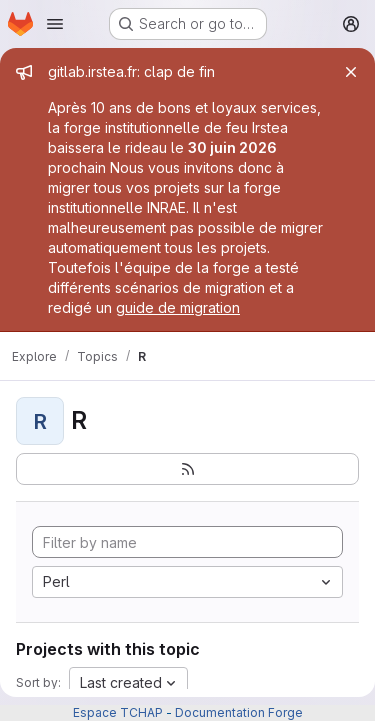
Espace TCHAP (118, 712)
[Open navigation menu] (55, 24)
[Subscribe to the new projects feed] (187, 469)
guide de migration (178, 307)
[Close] (351, 72)
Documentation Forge (239, 712)
